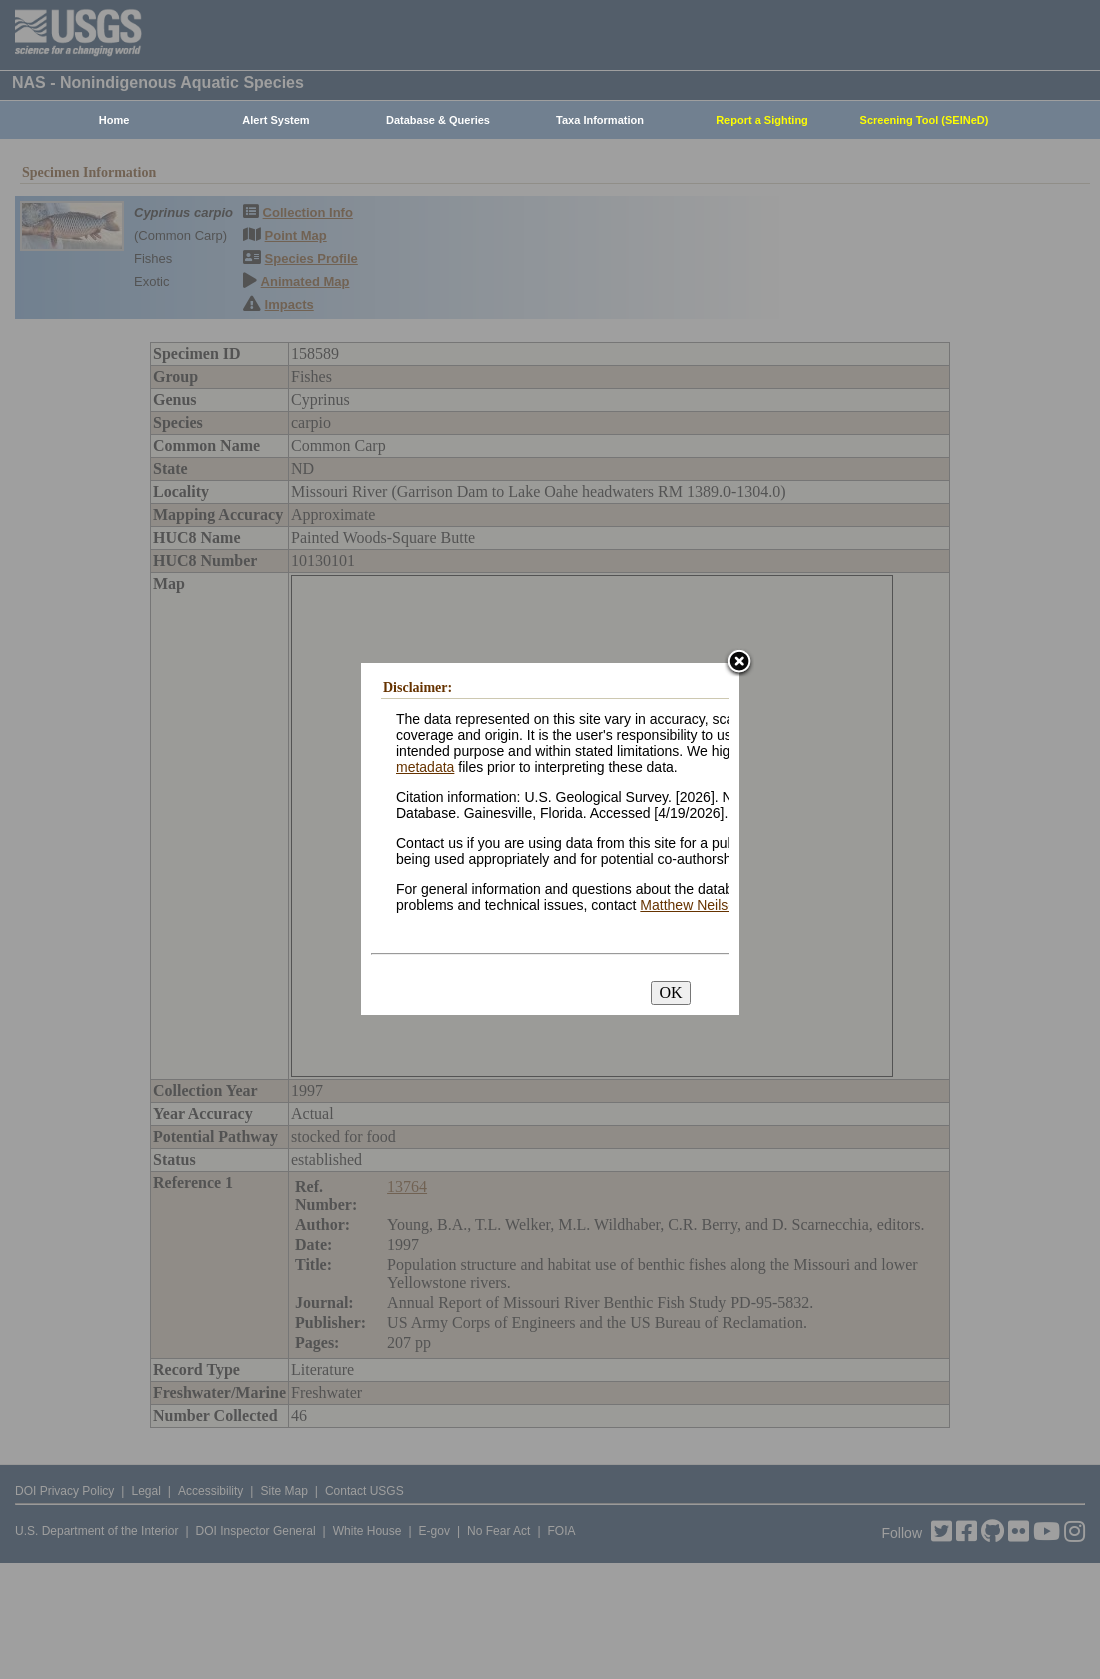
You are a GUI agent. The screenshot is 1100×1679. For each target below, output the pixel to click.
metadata (425, 767)
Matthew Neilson (692, 905)
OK (670, 992)
